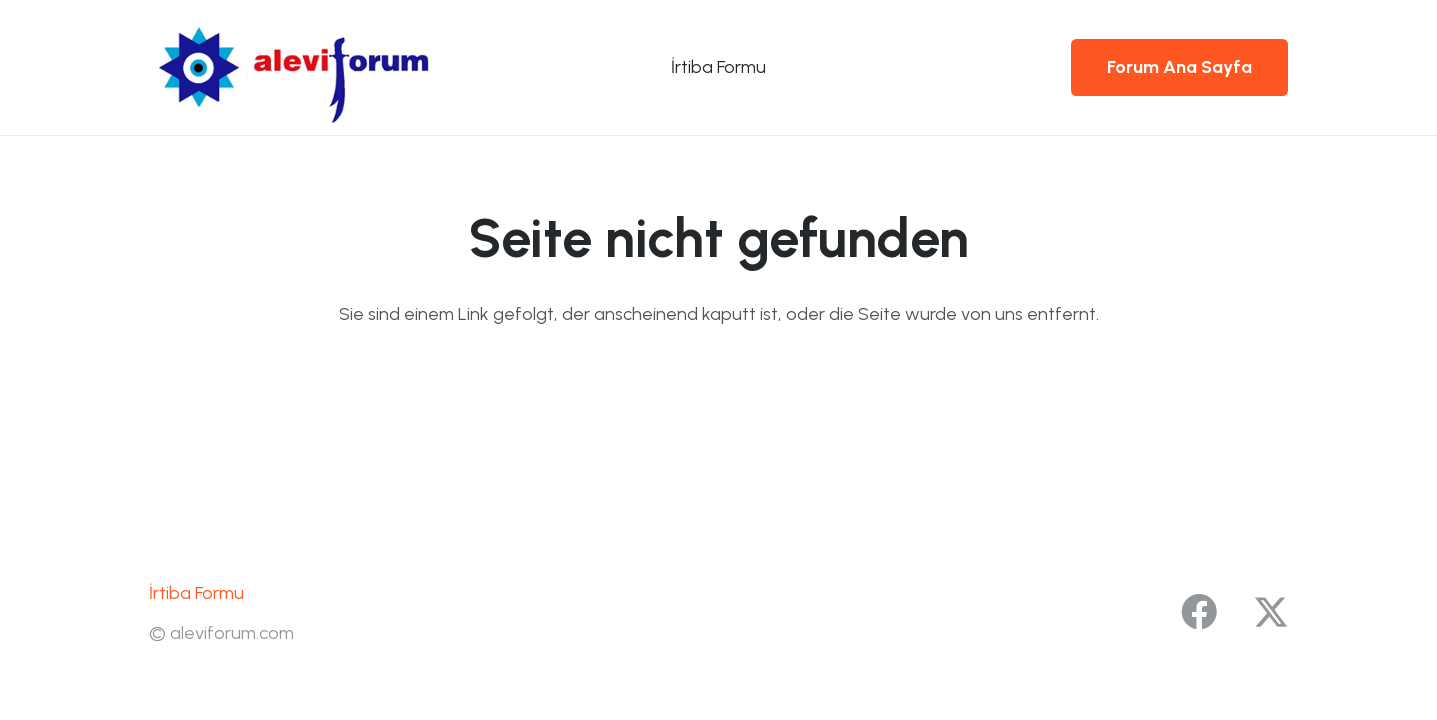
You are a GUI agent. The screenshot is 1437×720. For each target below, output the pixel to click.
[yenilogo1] (305, 68)
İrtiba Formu (196, 593)
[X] (1271, 612)
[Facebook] (1199, 612)
